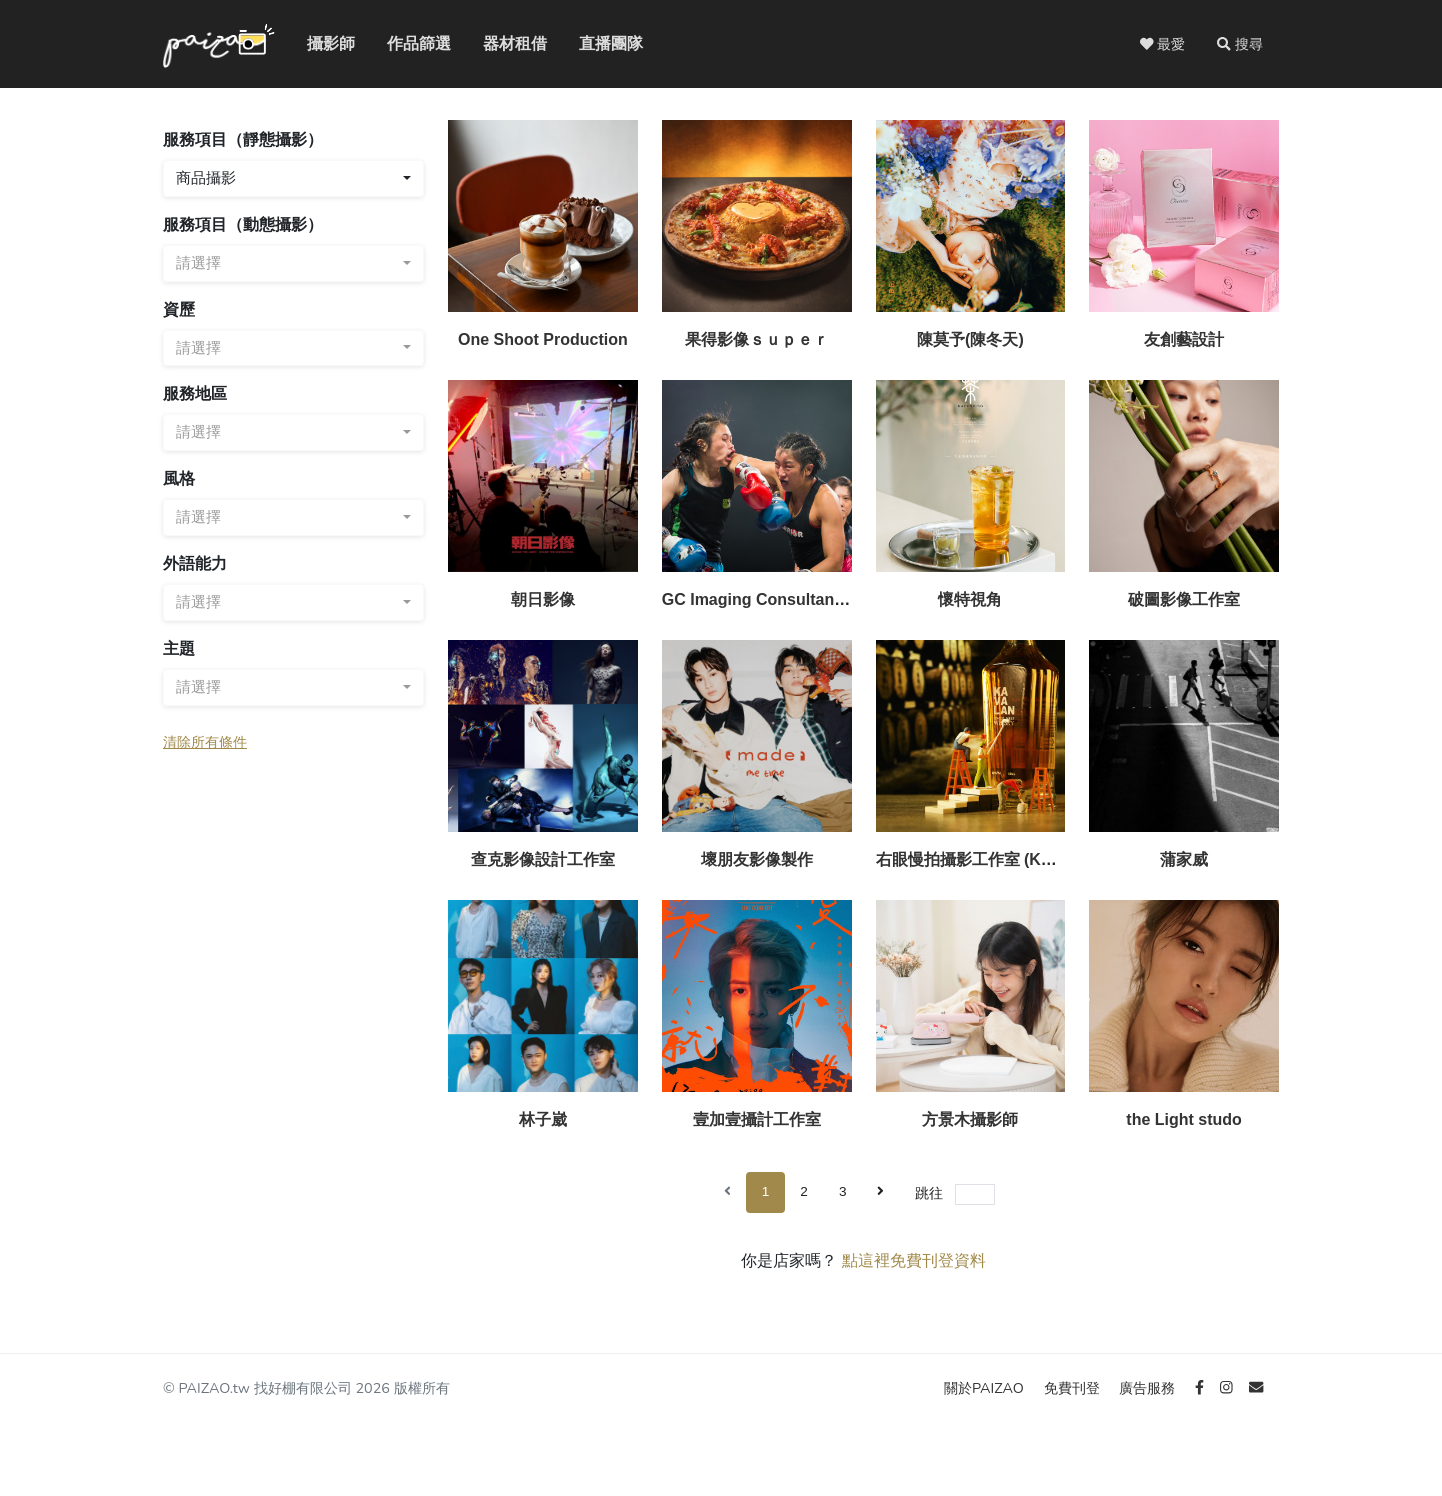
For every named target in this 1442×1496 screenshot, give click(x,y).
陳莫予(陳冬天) (970, 339)
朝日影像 (543, 599)
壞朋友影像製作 (757, 859)
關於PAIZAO (986, 1388)
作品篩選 (403, 43)
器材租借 (499, 43)
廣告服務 (1149, 1388)
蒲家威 (1184, 859)
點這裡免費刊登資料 (914, 1260)
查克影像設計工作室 (543, 859)
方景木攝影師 (970, 1119)
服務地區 (195, 393)
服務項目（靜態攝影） (243, 139)
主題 (179, 648)
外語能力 (195, 563)
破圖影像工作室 (1184, 599)
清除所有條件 (205, 742)
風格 (179, 478)
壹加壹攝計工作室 (757, 1119)
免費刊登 (1074, 1388)
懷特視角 (970, 599)
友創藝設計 (1184, 339)
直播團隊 (595, 43)
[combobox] (293, 178)
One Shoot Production (543, 339)
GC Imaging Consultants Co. (770, 599)
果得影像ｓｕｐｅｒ (757, 339)
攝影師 (319, 43)
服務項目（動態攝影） (243, 224)
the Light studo (1184, 1119)
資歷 (179, 309)
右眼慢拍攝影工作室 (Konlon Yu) (995, 859)
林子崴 (543, 1119)
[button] (1240, 44)
